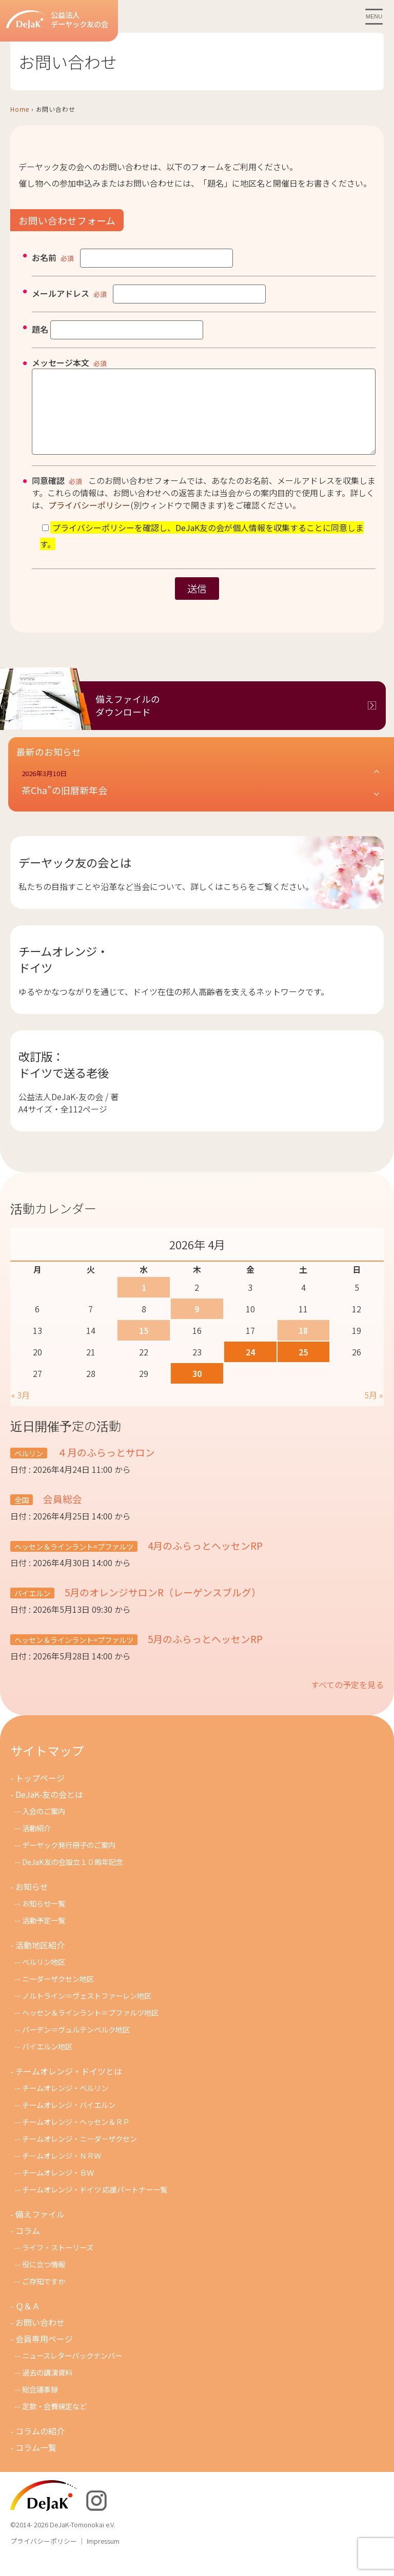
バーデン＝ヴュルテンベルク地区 (76, 2044)
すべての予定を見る (347, 1700)
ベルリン (28, 1468)
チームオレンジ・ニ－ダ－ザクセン (79, 2153)
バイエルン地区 (47, 2061)
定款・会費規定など (54, 2421)
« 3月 (20, 1410)
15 (143, 1346)
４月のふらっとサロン (105, 1467)
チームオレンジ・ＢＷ (58, 2187)
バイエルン (32, 1608)
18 (303, 1346)
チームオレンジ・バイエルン (68, 2120)
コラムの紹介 (40, 2446)
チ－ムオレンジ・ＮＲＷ (61, 2170)
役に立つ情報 (43, 2279)
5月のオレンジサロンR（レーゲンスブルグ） (162, 1607)
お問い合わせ (40, 2337)
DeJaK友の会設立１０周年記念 (72, 1877)
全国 (21, 1515)
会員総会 (61, 1514)
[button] (201, 798)
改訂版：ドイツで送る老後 (63, 1079)
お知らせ (31, 1902)
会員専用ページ (44, 2354)
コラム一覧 (35, 2463)
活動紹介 (36, 1843)
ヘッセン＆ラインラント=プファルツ (73, 1561)
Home (19, 109)
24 (250, 1367)
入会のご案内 (43, 1826)
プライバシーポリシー (89, 520)
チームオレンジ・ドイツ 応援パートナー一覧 (94, 2204)
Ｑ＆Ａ (27, 2321)
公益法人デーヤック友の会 (57, 19)
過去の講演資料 (47, 2387)
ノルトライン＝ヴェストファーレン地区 (86, 2010)
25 (303, 1367)
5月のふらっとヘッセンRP (204, 1654)
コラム (27, 2246)
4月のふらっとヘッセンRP (204, 1561)
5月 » (373, 1410)
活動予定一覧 (43, 1935)
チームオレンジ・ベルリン (65, 2103)
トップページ (40, 1793)
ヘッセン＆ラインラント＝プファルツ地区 (90, 2027)
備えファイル (40, 2229)
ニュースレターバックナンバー (72, 2370)
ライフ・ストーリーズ (57, 2262)
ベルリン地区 (43, 1977)
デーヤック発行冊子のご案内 (68, 1860)
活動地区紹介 (40, 1960)
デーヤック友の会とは (74, 877)
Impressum (103, 2556)
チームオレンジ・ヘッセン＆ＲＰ (76, 2137)
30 (197, 1389)
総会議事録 (40, 2404)
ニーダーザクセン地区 (58, 1994)
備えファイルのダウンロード (127, 721)
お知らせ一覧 (43, 1918)
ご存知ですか (43, 2296)
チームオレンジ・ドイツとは (68, 2086)
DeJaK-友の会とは (49, 1809)
